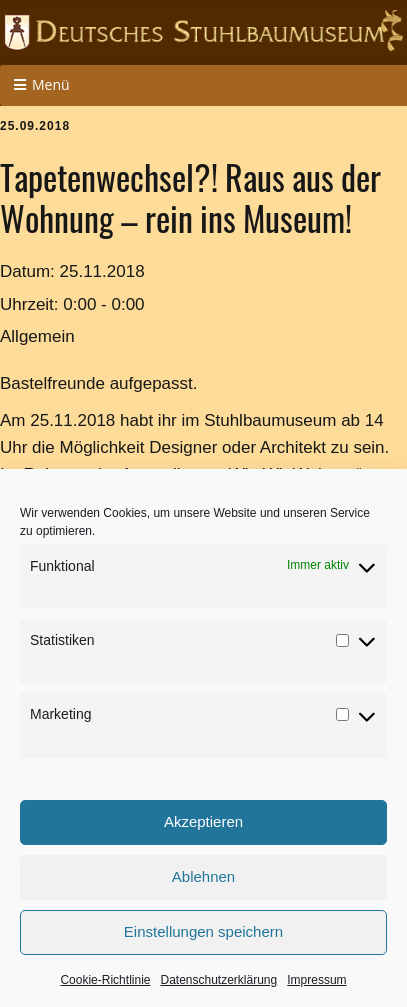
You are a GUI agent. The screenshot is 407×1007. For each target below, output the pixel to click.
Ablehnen (203, 876)
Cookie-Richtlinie (105, 980)
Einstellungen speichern (203, 931)
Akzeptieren (203, 821)
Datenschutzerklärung (218, 980)
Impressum (316, 980)
